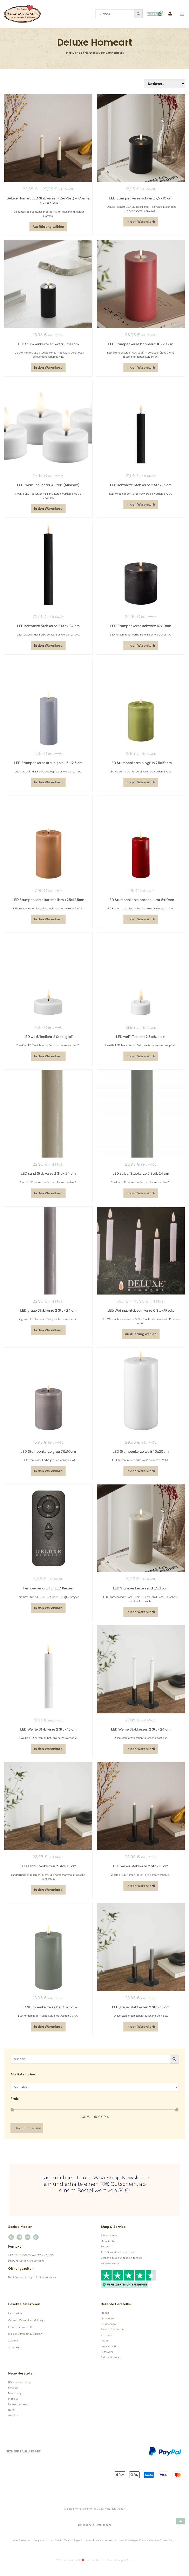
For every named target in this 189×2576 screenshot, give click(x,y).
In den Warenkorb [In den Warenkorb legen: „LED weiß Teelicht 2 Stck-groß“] (48, 1056)
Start (69, 52)
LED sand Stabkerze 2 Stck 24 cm (48, 1173)
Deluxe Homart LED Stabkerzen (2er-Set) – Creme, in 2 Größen (48, 200)
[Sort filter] (164, 83)
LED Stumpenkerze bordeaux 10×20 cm (140, 344)
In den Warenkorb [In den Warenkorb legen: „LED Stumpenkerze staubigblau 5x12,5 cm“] (48, 782)
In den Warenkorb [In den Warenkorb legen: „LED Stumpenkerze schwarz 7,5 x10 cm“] (141, 221)
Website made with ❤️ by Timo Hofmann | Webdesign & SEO (94, 2560)
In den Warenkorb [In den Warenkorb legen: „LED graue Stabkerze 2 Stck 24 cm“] (48, 1330)
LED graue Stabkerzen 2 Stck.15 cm (140, 2007)
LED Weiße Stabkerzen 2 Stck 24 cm (140, 1729)
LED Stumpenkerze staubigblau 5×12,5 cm (48, 762)
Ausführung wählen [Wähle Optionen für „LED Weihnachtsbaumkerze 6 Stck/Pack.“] (140, 1334)
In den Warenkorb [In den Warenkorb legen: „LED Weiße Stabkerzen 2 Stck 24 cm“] (141, 1749)
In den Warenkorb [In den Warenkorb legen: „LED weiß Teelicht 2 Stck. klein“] (141, 1056)
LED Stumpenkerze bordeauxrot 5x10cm (141, 899)
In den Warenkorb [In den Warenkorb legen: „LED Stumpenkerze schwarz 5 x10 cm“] (48, 367)
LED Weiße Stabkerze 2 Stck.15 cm (48, 1729)
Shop (78, 52)
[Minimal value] (94, 2109)
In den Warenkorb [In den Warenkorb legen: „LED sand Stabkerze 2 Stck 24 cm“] (48, 1193)
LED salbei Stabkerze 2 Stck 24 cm (141, 1173)
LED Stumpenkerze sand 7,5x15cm (140, 1588)
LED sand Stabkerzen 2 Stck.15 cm (48, 1866)
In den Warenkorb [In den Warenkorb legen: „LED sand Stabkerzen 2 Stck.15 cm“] (48, 1889)
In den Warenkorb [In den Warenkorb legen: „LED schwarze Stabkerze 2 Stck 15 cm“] (141, 504)
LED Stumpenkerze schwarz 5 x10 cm (48, 344)
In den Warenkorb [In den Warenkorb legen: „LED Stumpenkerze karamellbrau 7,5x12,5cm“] (48, 919)
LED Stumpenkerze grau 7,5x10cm (48, 1451)
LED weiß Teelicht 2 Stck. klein (140, 1036)
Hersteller (92, 52)
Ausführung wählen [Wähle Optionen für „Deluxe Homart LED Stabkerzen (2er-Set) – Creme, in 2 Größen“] (48, 226)
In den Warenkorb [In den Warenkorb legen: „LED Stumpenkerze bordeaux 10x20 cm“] (141, 367)
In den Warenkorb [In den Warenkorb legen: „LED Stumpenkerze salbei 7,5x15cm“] (48, 2026)
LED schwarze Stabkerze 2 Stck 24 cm (48, 626)
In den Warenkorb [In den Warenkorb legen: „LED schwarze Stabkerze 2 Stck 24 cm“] (48, 645)
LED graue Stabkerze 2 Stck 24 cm (48, 1310)
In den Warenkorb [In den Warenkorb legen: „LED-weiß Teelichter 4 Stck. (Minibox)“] (48, 508)
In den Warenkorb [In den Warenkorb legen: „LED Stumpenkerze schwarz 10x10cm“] (141, 645)
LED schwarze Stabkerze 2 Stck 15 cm (140, 485)
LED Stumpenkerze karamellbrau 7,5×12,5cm (48, 899)
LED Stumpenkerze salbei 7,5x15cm (48, 2007)
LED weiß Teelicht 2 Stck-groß (48, 1036)
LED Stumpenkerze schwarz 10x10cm (140, 626)
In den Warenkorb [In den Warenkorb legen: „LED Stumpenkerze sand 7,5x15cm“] (141, 1612)
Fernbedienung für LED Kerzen (48, 1588)
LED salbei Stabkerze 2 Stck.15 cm (140, 1866)
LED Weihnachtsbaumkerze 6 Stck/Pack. (140, 1310)
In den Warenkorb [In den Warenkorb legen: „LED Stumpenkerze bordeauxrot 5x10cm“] (141, 919)
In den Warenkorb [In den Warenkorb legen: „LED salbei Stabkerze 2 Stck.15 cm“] (141, 1886)
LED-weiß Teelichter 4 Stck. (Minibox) (48, 485)
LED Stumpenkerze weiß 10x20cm (141, 1451)
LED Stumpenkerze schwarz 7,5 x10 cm (140, 198)
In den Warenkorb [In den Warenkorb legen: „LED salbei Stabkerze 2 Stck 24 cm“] (141, 1193)
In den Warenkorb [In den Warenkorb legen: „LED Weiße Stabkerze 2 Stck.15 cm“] (48, 1749)
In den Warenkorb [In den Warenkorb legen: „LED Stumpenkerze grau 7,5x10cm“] (48, 1471)
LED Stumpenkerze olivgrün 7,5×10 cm (141, 762)
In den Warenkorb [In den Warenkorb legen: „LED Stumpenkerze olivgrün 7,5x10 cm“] (141, 782)
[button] (181, 14)
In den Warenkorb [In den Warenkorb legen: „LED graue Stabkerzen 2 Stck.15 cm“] (141, 2026)
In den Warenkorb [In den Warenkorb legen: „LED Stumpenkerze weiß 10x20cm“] (141, 1471)
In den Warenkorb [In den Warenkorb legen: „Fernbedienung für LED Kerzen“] (48, 1608)
